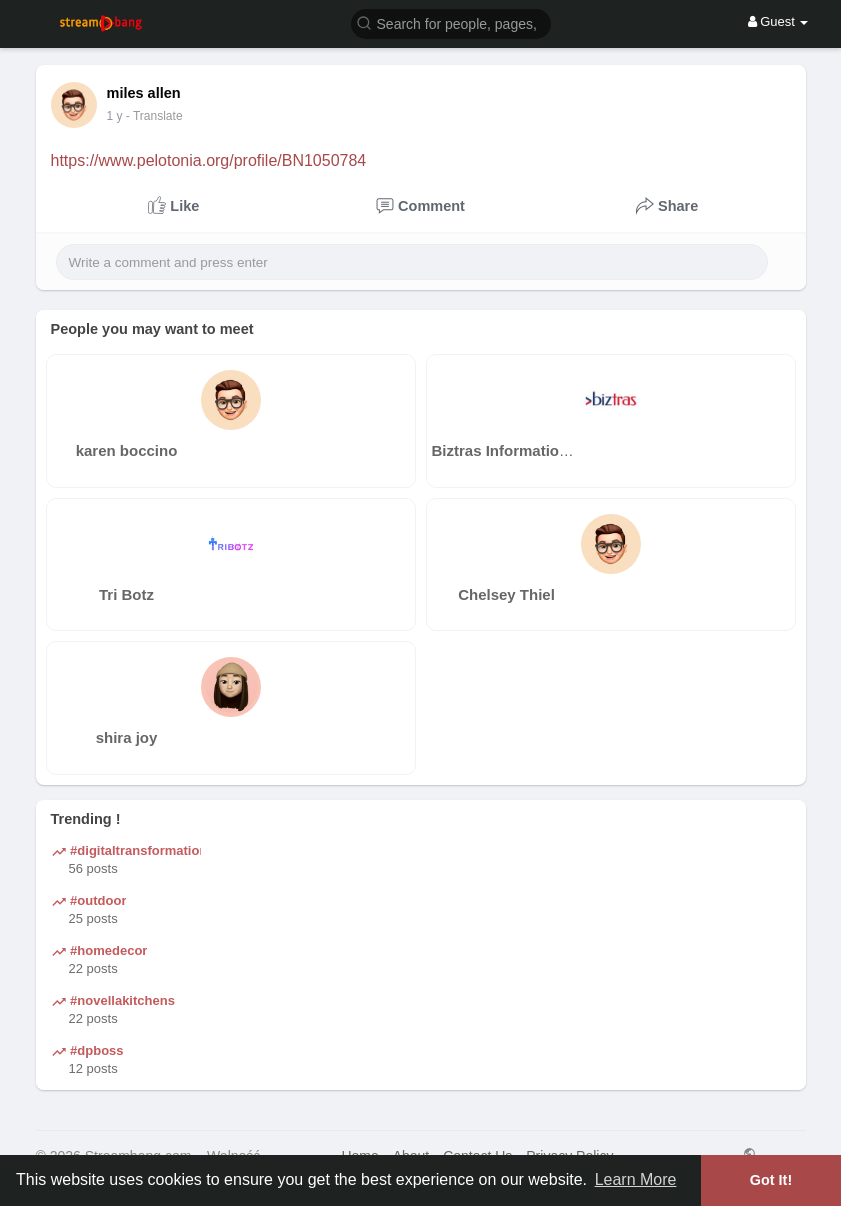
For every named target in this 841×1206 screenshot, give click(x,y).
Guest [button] (778, 21)
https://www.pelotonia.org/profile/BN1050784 (209, 160)
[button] (451, 22)
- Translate (163, 116)
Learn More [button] (636, 1179)
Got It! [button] (771, 1180)
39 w (119, 116)
